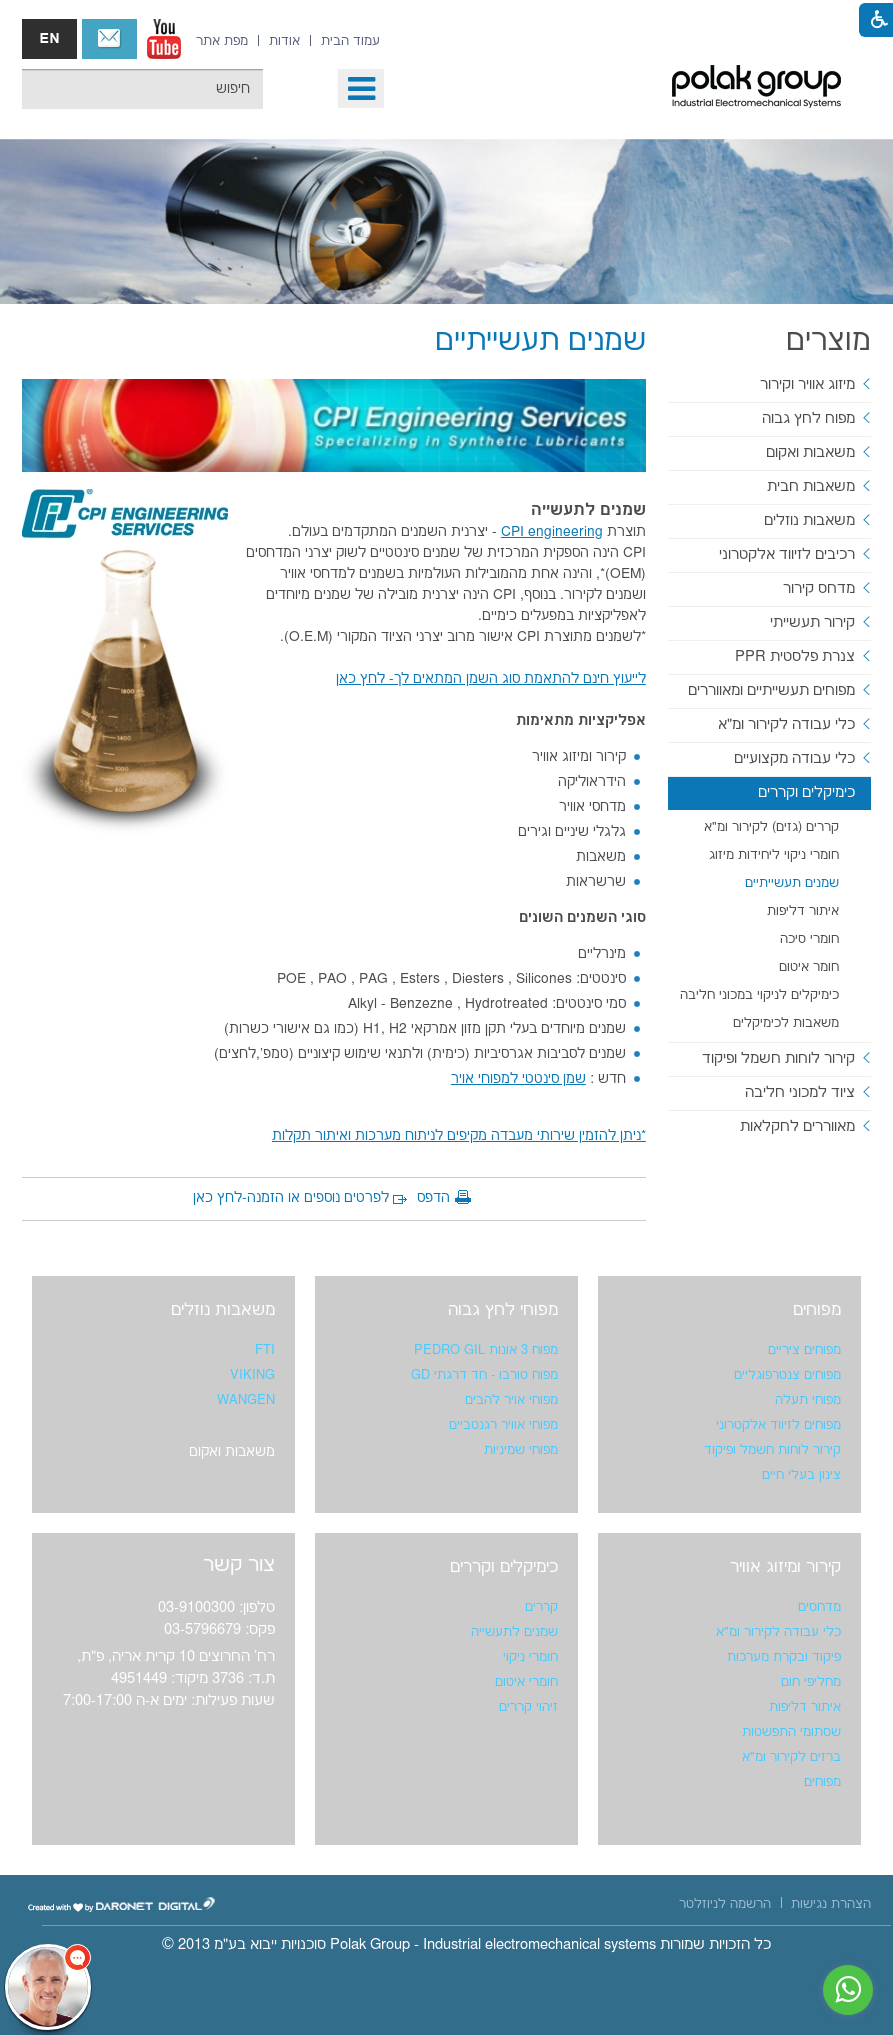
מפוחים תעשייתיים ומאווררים (771, 690)
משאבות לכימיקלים (786, 1023)
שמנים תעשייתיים (792, 883)
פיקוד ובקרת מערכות (784, 1657)
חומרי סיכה (809, 939)
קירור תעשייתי (812, 622)
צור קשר (109, 39)
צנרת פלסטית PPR (795, 656)
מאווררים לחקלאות (797, 1126)
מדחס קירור (819, 588)
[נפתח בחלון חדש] (164, 39)
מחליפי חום (811, 1682)
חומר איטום (809, 967)
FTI (265, 1350)
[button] (361, 88)
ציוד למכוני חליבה (800, 1092)
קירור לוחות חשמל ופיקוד (778, 1058)
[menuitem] (350, 41)
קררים (541, 1607)
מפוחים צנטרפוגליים (787, 1375)
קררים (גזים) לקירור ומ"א (771, 827)
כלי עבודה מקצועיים (794, 758)
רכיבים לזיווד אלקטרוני (787, 554)
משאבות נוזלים (809, 520)
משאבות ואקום (810, 452)
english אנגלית (49, 39)
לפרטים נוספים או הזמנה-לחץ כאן (291, 1198)
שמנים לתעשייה (514, 1632)
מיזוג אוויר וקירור (807, 384)
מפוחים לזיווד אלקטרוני (778, 1425)
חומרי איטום (526, 1682)
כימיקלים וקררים (806, 792)
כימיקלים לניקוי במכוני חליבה (759, 995)
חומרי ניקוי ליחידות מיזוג (774, 855)
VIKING (252, 1375)
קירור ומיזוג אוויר (785, 1567)
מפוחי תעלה (808, 1400)
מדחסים (819, 1607)
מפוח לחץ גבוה (808, 418)
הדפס (433, 1198)
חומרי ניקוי (530, 1657)
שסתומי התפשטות (791, 1732)
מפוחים (817, 1310)
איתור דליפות (803, 911)
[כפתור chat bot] (48, 1987)
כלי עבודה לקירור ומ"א (786, 724)
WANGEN (246, 1400)
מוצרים (828, 341)
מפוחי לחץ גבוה (503, 1310)
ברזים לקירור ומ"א (791, 1757)
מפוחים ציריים (804, 1350)
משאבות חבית (811, 486)
